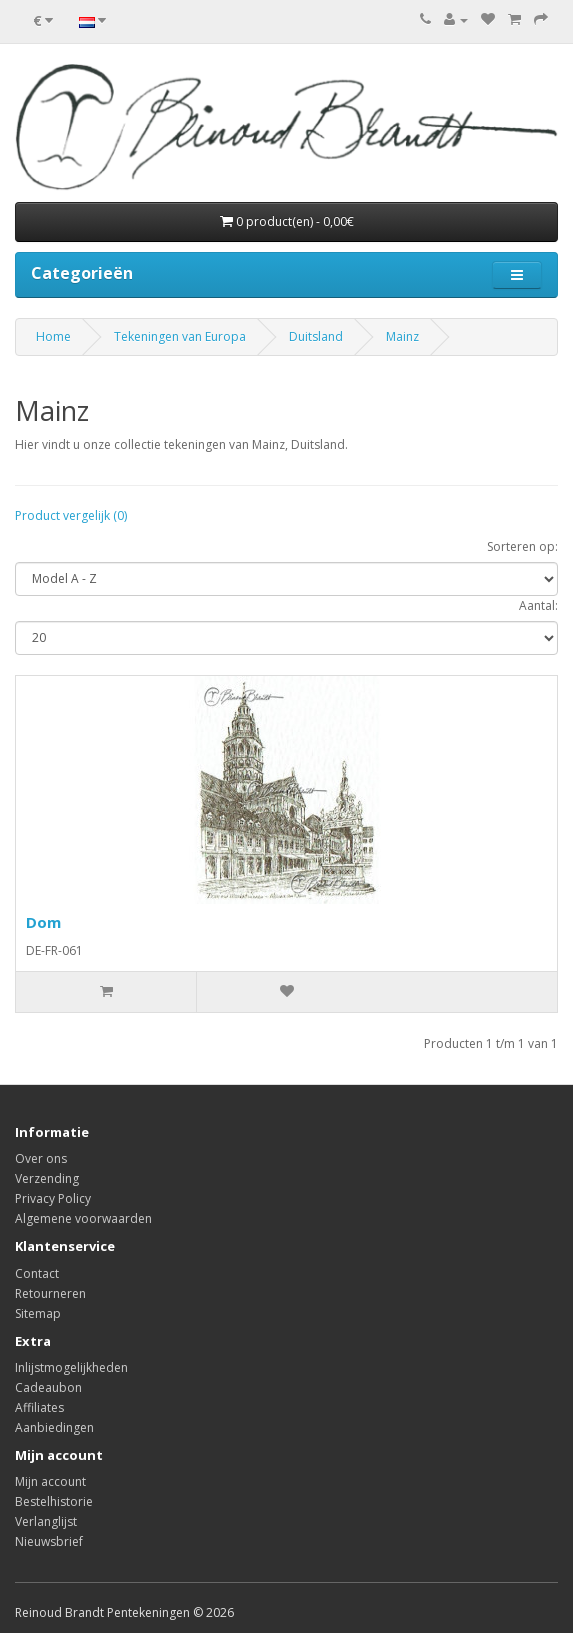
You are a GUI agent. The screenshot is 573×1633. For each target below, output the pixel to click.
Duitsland (316, 336)
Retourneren (50, 1293)
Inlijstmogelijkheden (71, 1367)
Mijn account (50, 1481)
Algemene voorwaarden (83, 1218)
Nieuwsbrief (49, 1541)
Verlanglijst (46, 1521)
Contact (37, 1273)
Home (53, 336)
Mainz (402, 336)
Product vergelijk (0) (71, 515)
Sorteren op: (522, 546)
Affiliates (39, 1407)
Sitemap (38, 1313)
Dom (43, 922)
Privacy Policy (53, 1198)
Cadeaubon (48, 1387)
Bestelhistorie (54, 1501)
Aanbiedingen (54, 1427)
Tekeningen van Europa (180, 336)
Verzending (47, 1178)
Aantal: (538, 605)
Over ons (41, 1158)
